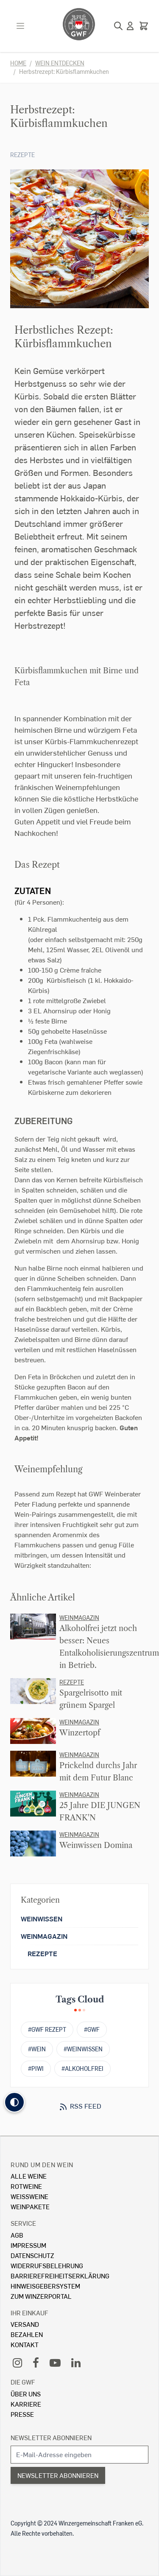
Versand (25, 2324)
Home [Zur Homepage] (18, 63)
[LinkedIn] (76, 2362)
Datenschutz (32, 2255)
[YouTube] (55, 2362)
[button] (14, 2102)
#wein (37, 2049)
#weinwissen (83, 2049)
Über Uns (26, 2393)
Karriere (26, 2403)
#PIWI (36, 2068)
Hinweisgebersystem (45, 2285)
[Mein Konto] (130, 26)
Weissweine (29, 2196)
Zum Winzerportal (41, 2296)
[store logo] (79, 24)
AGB (17, 2234)
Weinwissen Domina (95, 1845)
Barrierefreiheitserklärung (60, 2275)
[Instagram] (17, 2362)
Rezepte (22, 155)
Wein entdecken (59, 63)
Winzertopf (79, 1733)
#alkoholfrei (82, 2068)
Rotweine (26, 2186)
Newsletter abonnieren (51, 2437)
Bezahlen (27, 2334)
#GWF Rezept (47, 2029)
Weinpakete (30, 2206)
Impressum (28, 2245)
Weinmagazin (79, 1618)
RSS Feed (79, 2106)
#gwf (92, 2029)
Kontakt (25, 2344)
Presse (22, 2414)
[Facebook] (36, 2362)
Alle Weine (29, 2175)
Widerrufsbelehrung (47, 2265)
